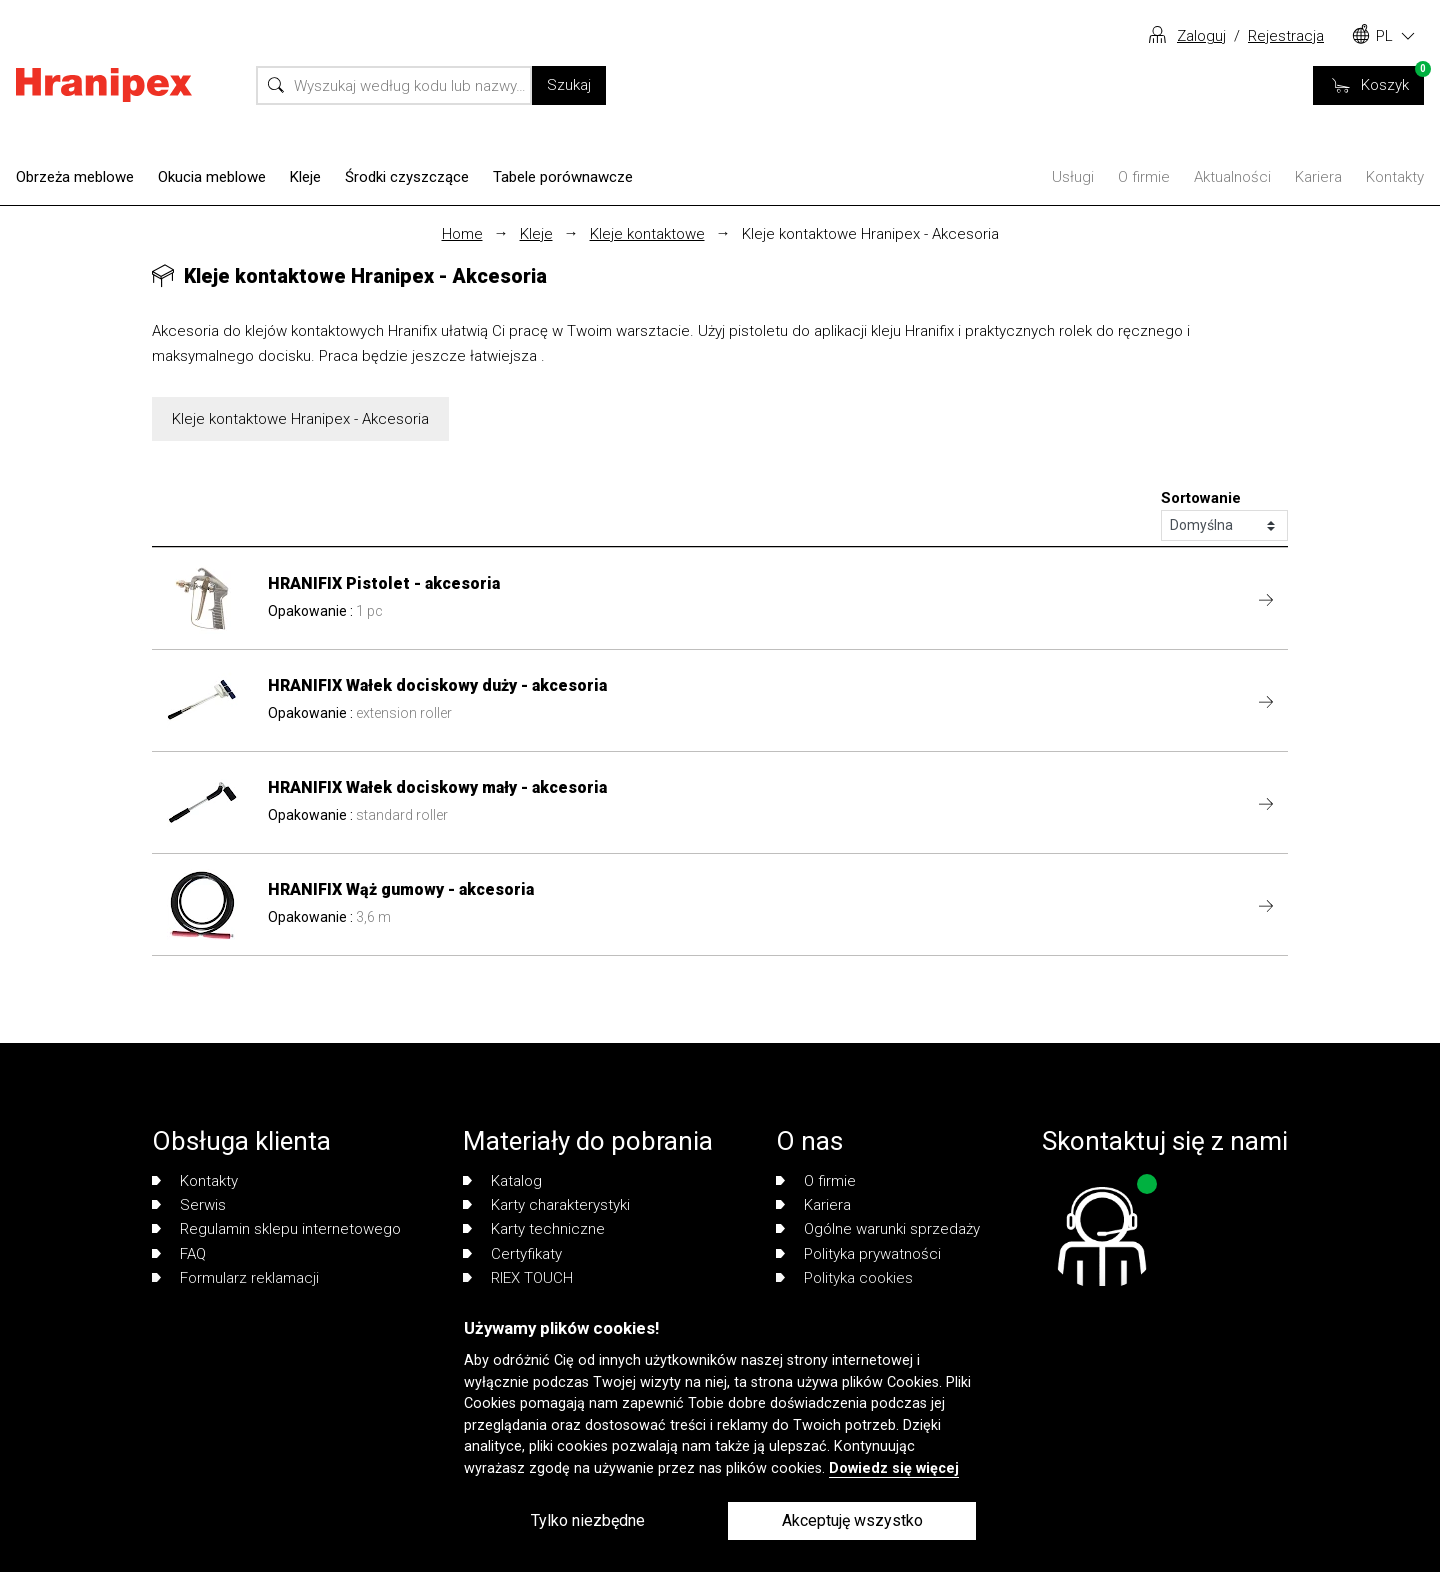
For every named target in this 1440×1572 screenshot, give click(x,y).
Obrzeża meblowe (75, 177)
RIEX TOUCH (518, 1278)
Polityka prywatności (858, 1254)
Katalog (502, 1181)
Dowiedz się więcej (894, 1468)
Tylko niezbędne (588, 1520)
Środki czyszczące (407, 177)
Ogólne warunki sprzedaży (878, 1229)
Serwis (189, 1205)
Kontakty (1395, 177)
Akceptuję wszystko (852, 1520)
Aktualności (1232, 177)
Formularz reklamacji (235, 1278)
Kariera (1318, 177)
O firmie (1144, 177)
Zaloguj (1201, 36)
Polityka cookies (844, 1278)
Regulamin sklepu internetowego (276, 1229)
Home (462, 234)
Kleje (305, 177)
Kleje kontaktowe (647, 234)
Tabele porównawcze (563, 177)
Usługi (1073, 177)
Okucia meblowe (212, 177)
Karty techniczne (534, 1229)
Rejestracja (1286, 36)
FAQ (179, 1254)
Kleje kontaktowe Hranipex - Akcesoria (870, 234)
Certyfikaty (512, 1254)
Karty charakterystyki (546, 1205)
